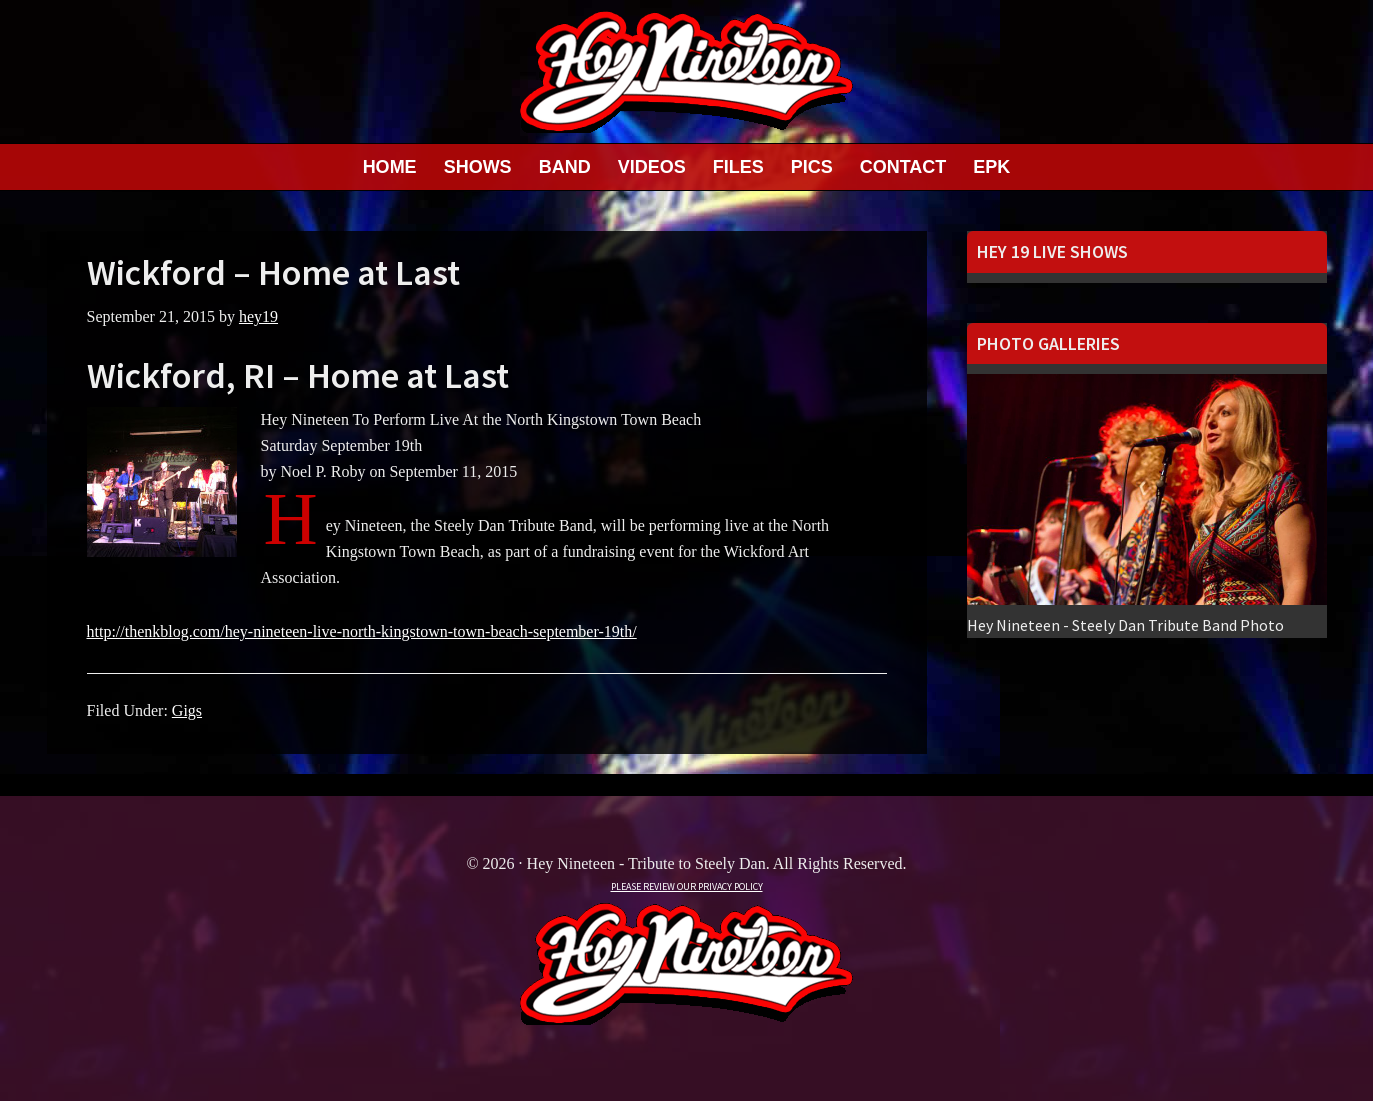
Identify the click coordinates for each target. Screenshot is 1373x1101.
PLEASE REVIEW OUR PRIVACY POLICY (687, 886)
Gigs (187, 710)
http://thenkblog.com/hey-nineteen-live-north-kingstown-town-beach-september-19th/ (362, 631)
